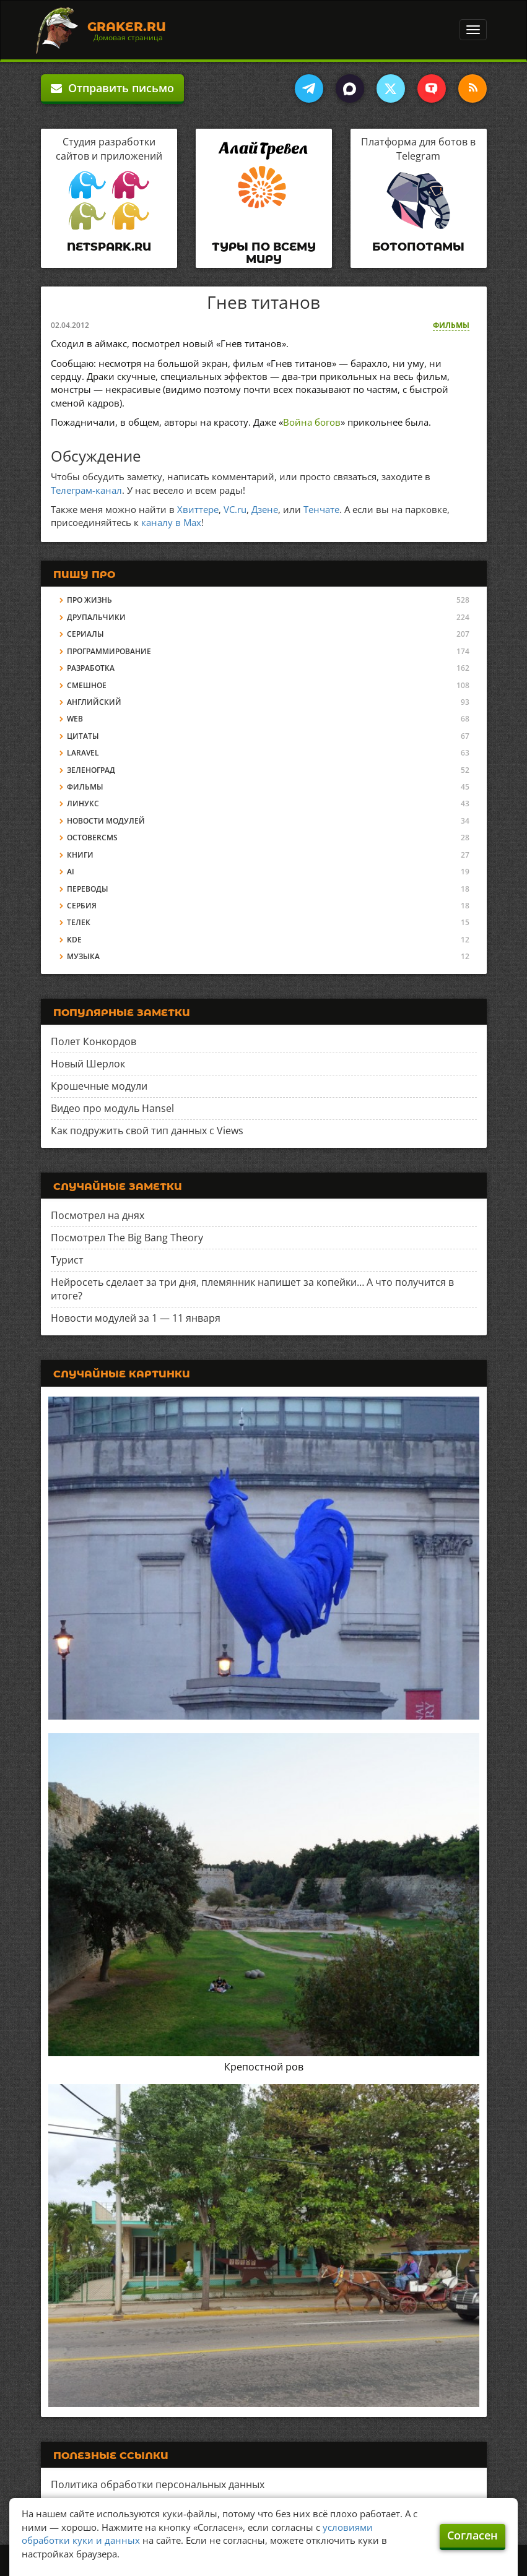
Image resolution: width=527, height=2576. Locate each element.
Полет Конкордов (93, 1041)
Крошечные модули (99, 1086)
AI (70, 871)
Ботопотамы (418, 247)
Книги (80, 855)
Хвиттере (198, 509)
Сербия (82, 905)
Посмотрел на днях (97, 1215)
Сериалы (85, 634)
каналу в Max (171, 522)
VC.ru (235, 509)
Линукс (83, 803)
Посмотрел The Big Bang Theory (127, 1237)
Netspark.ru (109, 247)
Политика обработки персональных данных (157, 2484)
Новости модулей (106, 821)
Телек (78, 922)
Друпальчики (96, 617)
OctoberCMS (92, 837)
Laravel (83, 752)
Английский (94, 702)
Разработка (91, 668)
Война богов (312, 422)
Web (75, 718)
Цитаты (83, 736)
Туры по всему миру (264, 253)
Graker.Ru (126, 26)
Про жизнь (89, 600)
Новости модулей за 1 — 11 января (135, 1318)
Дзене (264, 509)
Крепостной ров (263, 2067)
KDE (74, 939)
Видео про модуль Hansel (112, 1108)
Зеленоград (91, 770)
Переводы (87, 889)
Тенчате (321, 509)
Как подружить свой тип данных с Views (147, 1130)
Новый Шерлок (88, 1063)
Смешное (87, 685)
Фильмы (451, 325)
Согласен (472, 2535)
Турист (67, 1260)
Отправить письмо (112, 87)
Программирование (109, 651)
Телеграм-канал (86, 490)
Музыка (83, 956)
